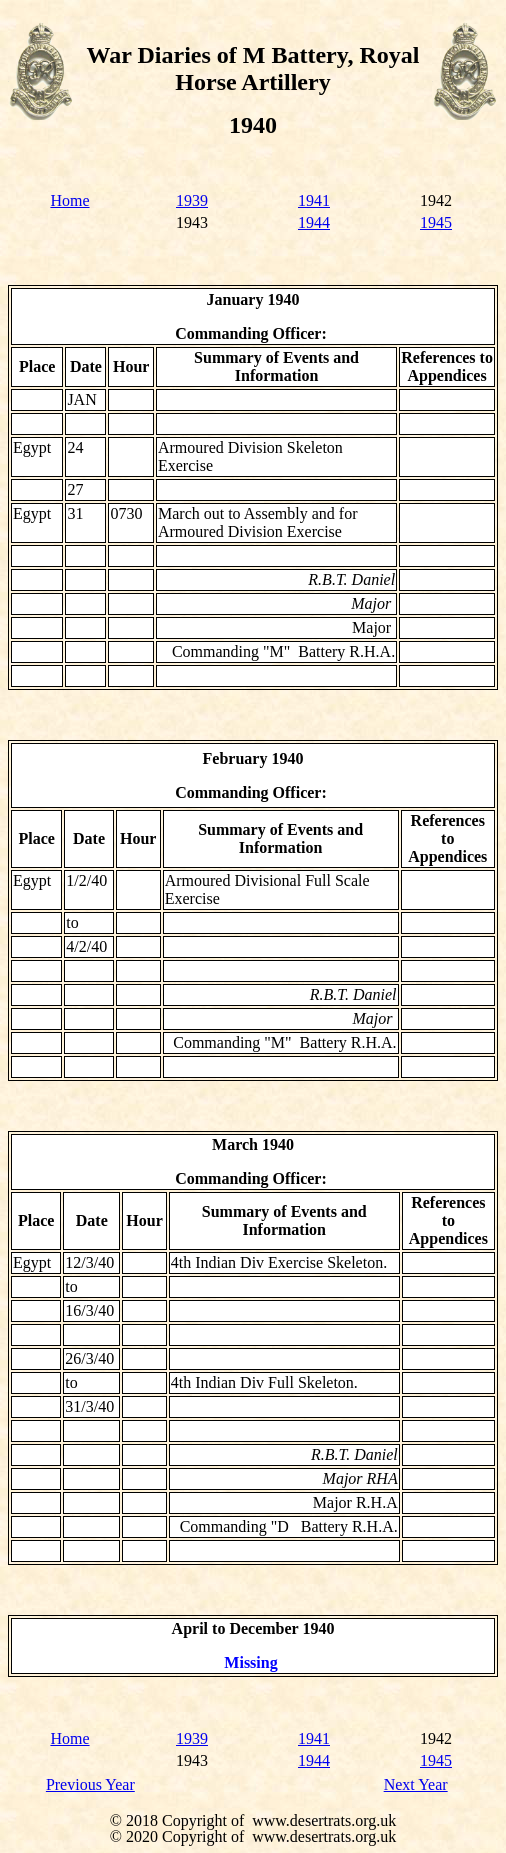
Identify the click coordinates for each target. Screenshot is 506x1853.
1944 (314, 222)
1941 (314, 200)
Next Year (416, 1784)
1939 (192, 200)
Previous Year (90, 1784)
